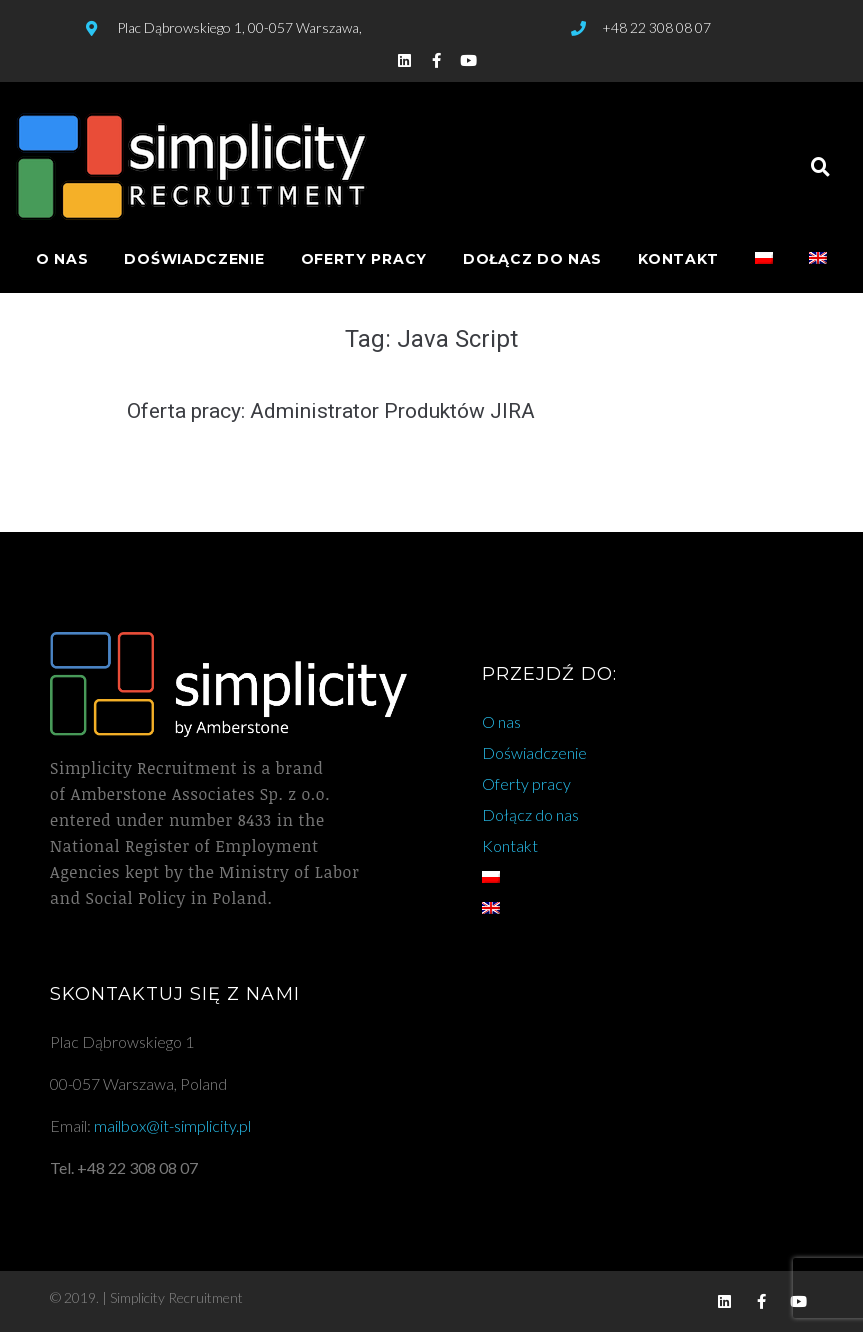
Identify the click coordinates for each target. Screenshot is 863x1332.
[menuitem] (764, 259)
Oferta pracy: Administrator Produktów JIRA (331, 411)
